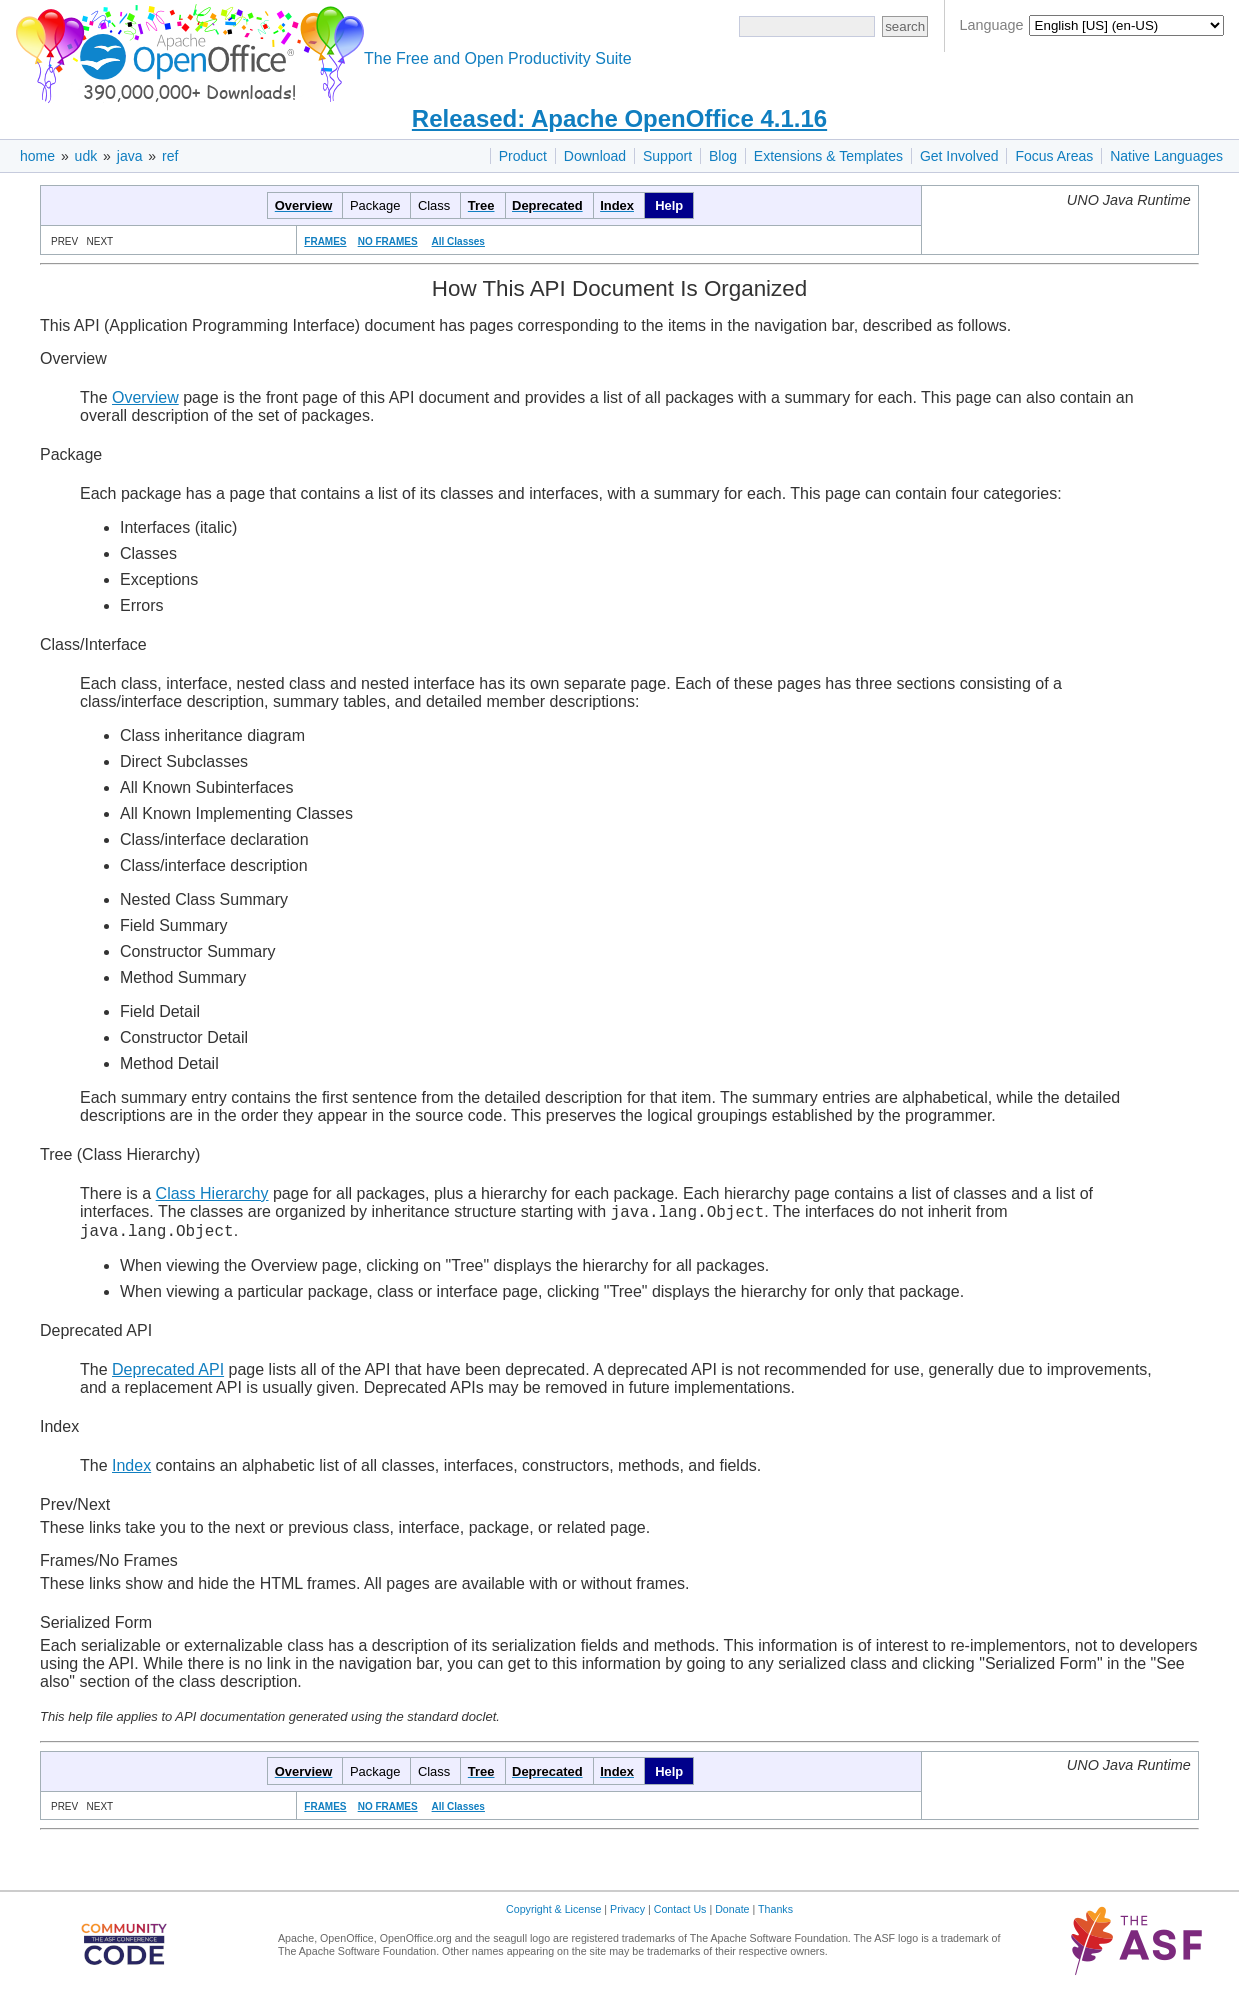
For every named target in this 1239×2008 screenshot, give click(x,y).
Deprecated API (168, 1375)
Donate (732, 1915)
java (130, 156)
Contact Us (680, 1915)
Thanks (775, 1915)
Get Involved (959, 156)
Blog (723, 156)
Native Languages (1166, 156)
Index (131, 1471)
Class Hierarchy (212, 1193)
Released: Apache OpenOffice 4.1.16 (619, 118)
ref (170, 156)
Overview (145, 397)
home (37, 156)
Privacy (627, 1915)
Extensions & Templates (828, 156)
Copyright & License (553, 1915)
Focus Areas (1054, 156)
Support (667, 156)
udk (86, 156)
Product (523, 156)
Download (595, 156)
